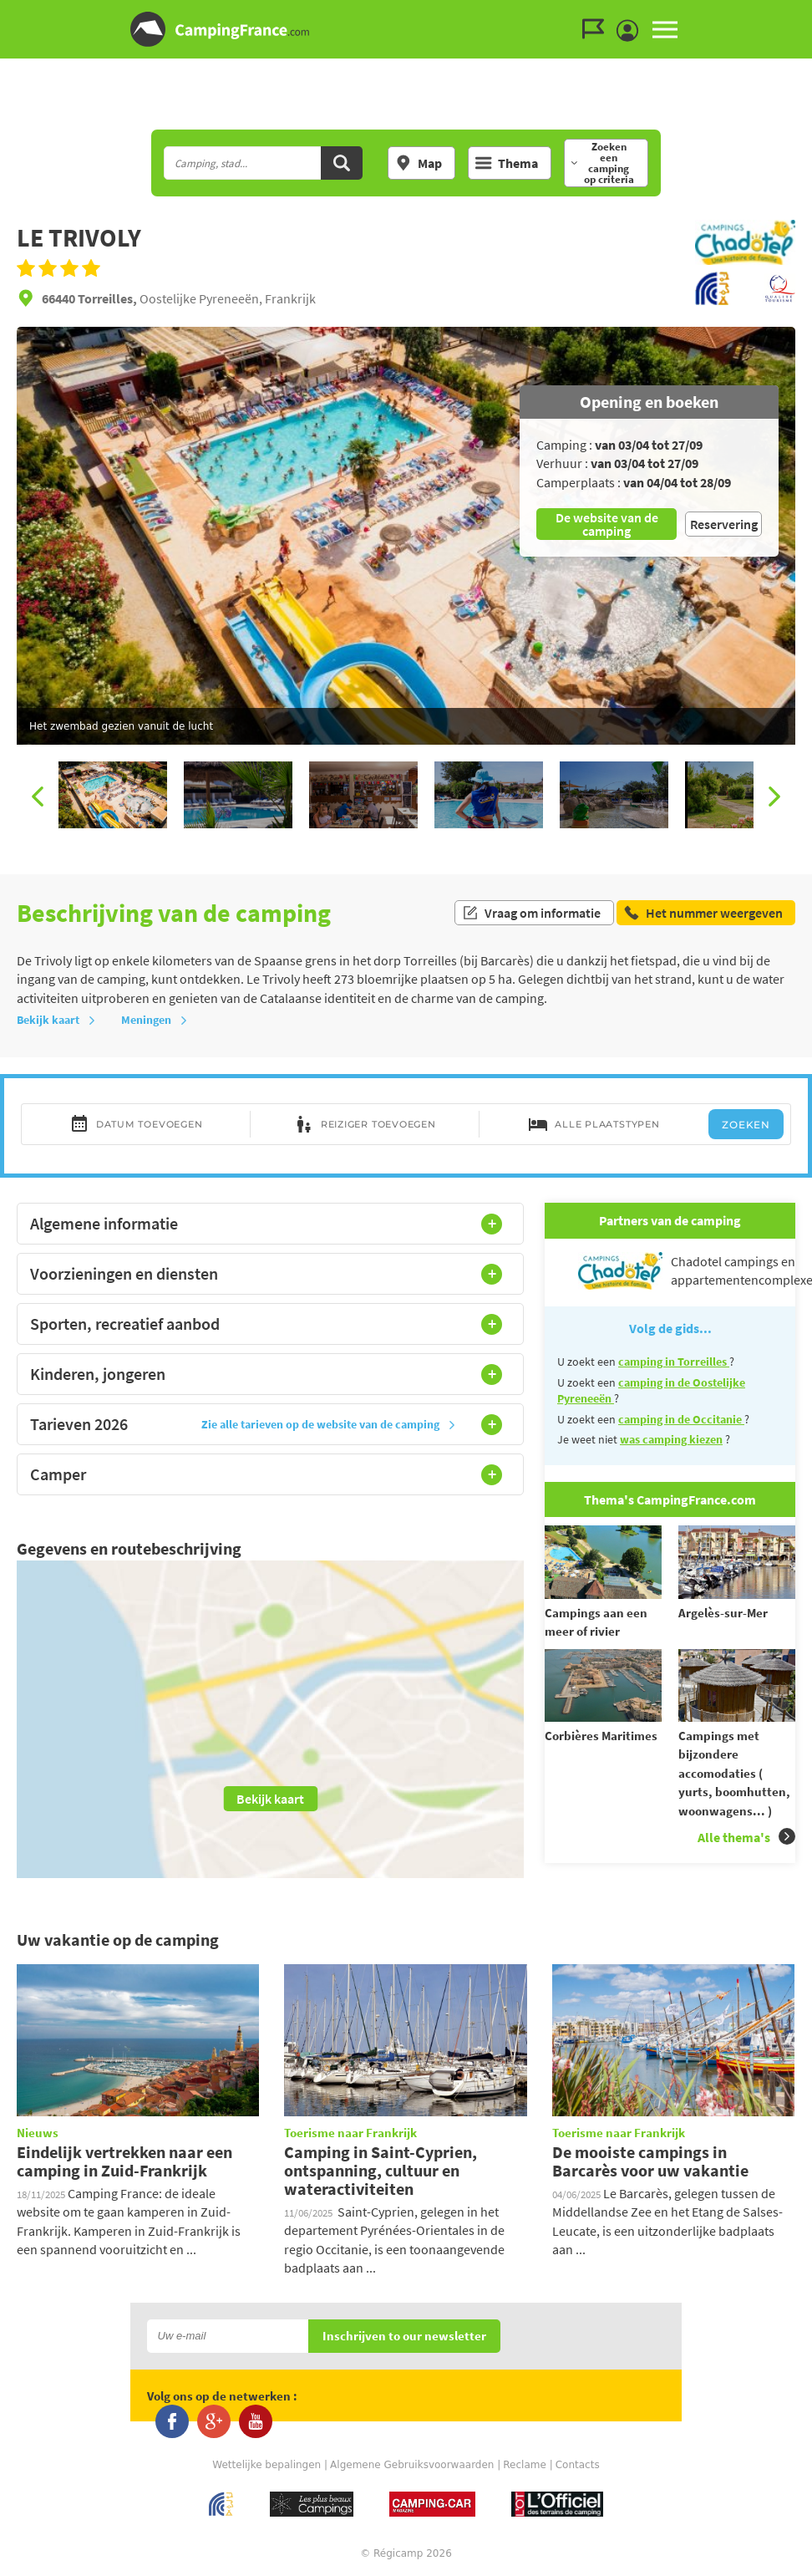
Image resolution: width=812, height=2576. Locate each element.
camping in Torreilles (673, 1361)
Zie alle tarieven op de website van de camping (328, 1424)
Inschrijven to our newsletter (404, 2336)
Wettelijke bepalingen (266, 2465)
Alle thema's (746, 1836)
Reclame (524, 2465)
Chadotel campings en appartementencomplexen (686, 1271)
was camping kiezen (671, 1439)
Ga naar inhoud (801, 13)
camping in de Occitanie (681, 1419)
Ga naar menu (792, 13)
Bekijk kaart (56, 1019)
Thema (506, 163)
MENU (665, 29)
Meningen (154, 1019)
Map (418, 163)
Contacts (578, 2465)
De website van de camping (607, 524)
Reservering (724, 524)
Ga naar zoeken (809, 13)
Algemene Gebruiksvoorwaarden (412, 2465)
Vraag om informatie (531, 912)
